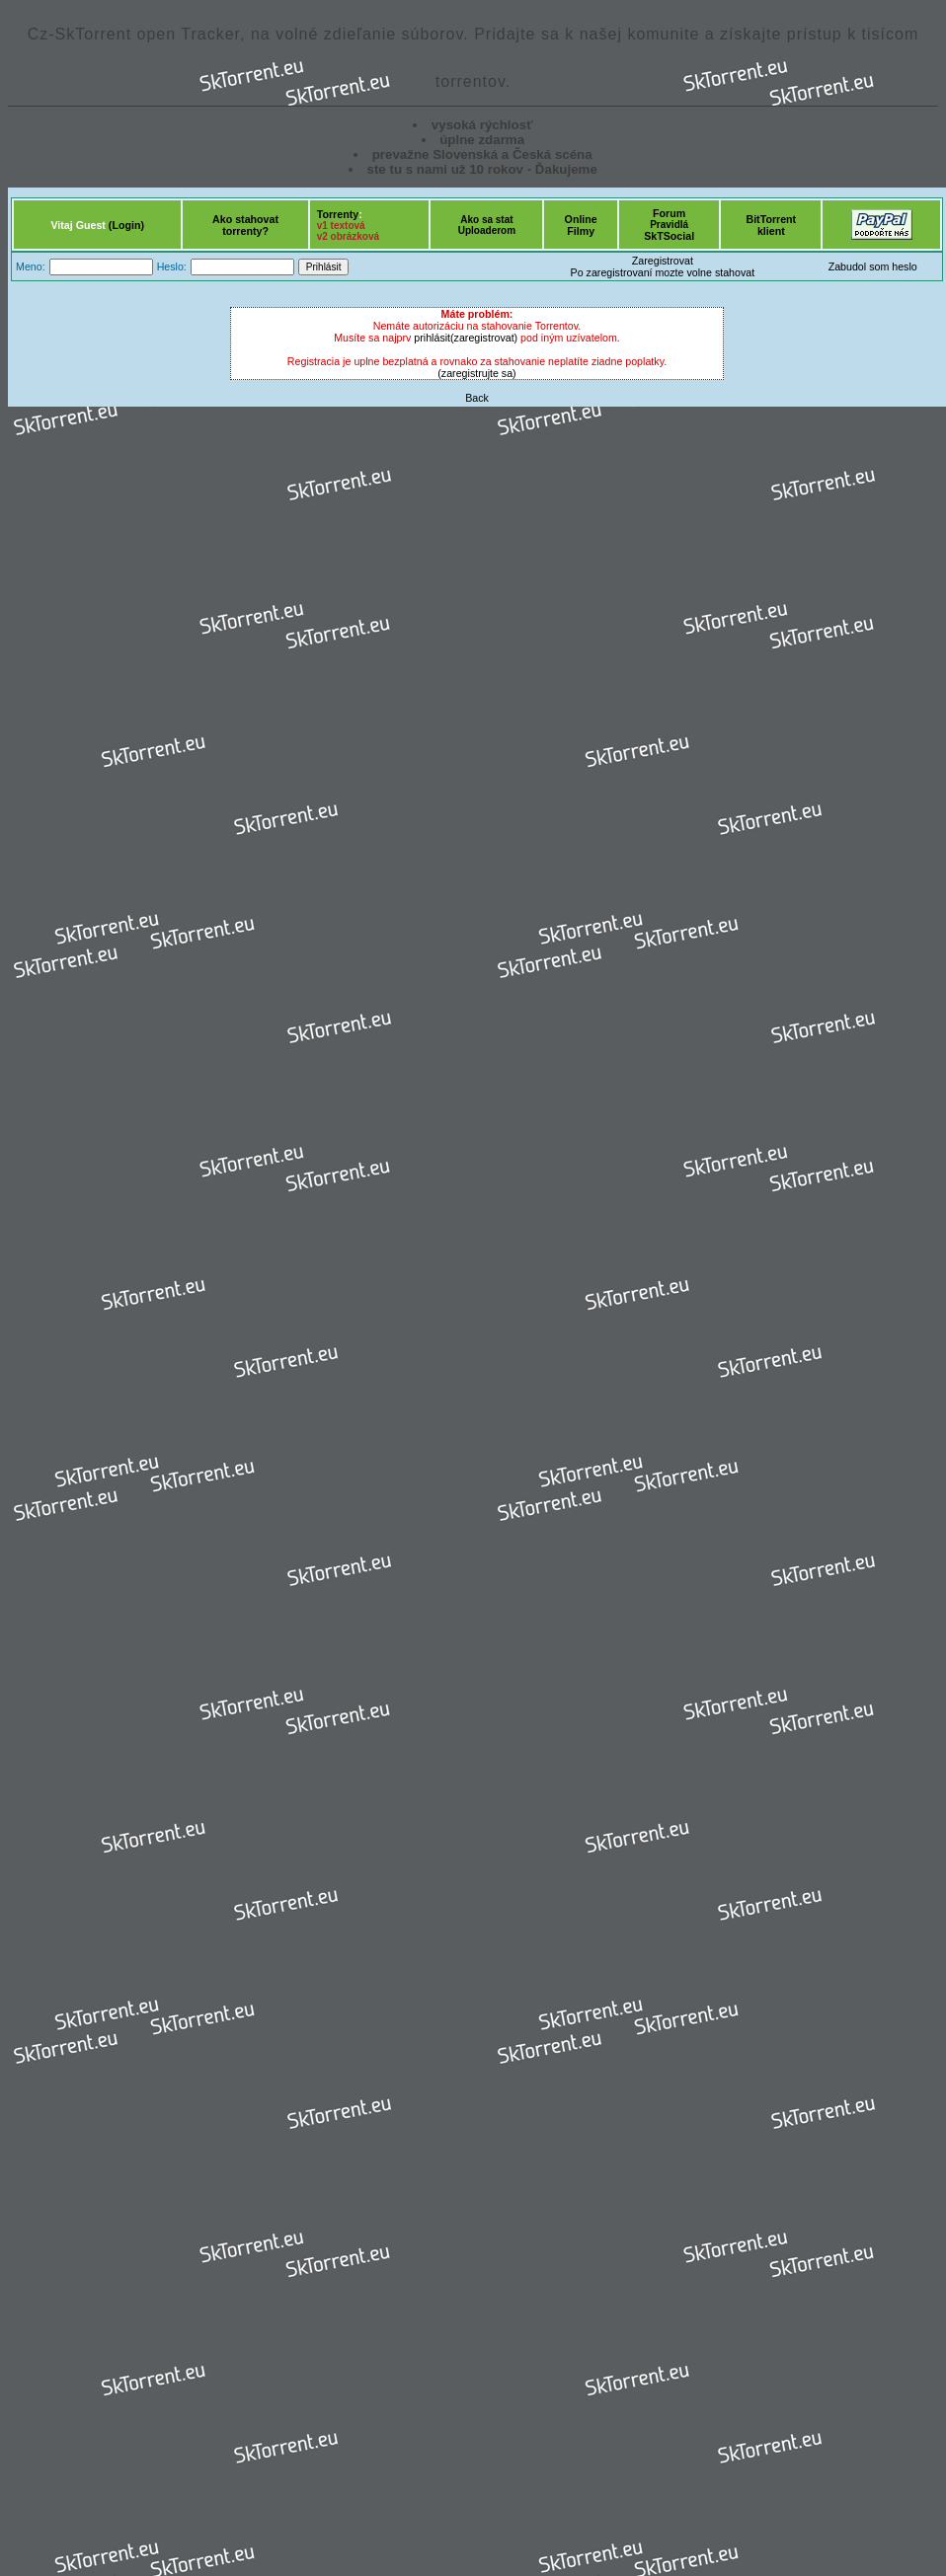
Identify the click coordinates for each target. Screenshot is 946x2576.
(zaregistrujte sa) (476, 373)
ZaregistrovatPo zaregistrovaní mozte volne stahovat (663, 266)
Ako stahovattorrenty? (245, 225)
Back (477, 398)
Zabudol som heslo (872, 266)
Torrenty (337, 214)
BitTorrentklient (771, 225)
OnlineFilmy (581, 225)
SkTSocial (669, 236)
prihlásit (432, 337)
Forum (669, 213)
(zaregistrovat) (483, 337)
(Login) (126, 225)
